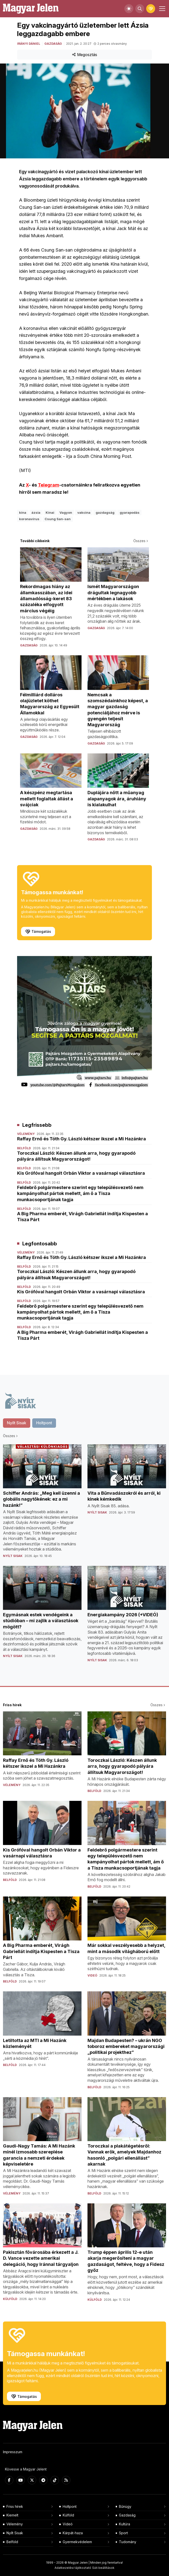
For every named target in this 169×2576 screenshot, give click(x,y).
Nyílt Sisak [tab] (16, 1422)
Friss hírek (14, 2506)
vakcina (83, 512)
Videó (68, 2524)
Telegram (48, 485)
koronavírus (29, 519)
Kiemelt (12, 2515)
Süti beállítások (103, 2568)
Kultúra (124, 2524)
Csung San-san (58, 519)
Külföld (68, 2515)
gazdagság (105, 512)
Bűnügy (125, 2506)
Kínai (50, 512)
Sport (123, 2533)
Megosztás (84, 54)
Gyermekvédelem (77, 2542)
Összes (141, 541)
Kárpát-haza (73, 2533)
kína (22, 512)
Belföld (12, 2542)
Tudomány (127, 2542)
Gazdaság (53, 43)
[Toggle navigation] (161, 8)
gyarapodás (130, 512)
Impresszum (12, 2452)
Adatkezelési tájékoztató (73, 2568)
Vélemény (14, 2524)
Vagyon (65, 512)
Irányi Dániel (28, 43)
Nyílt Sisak (14, 2533)
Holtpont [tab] (44, 1422)
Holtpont (70, 2506)
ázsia (35, 512)
